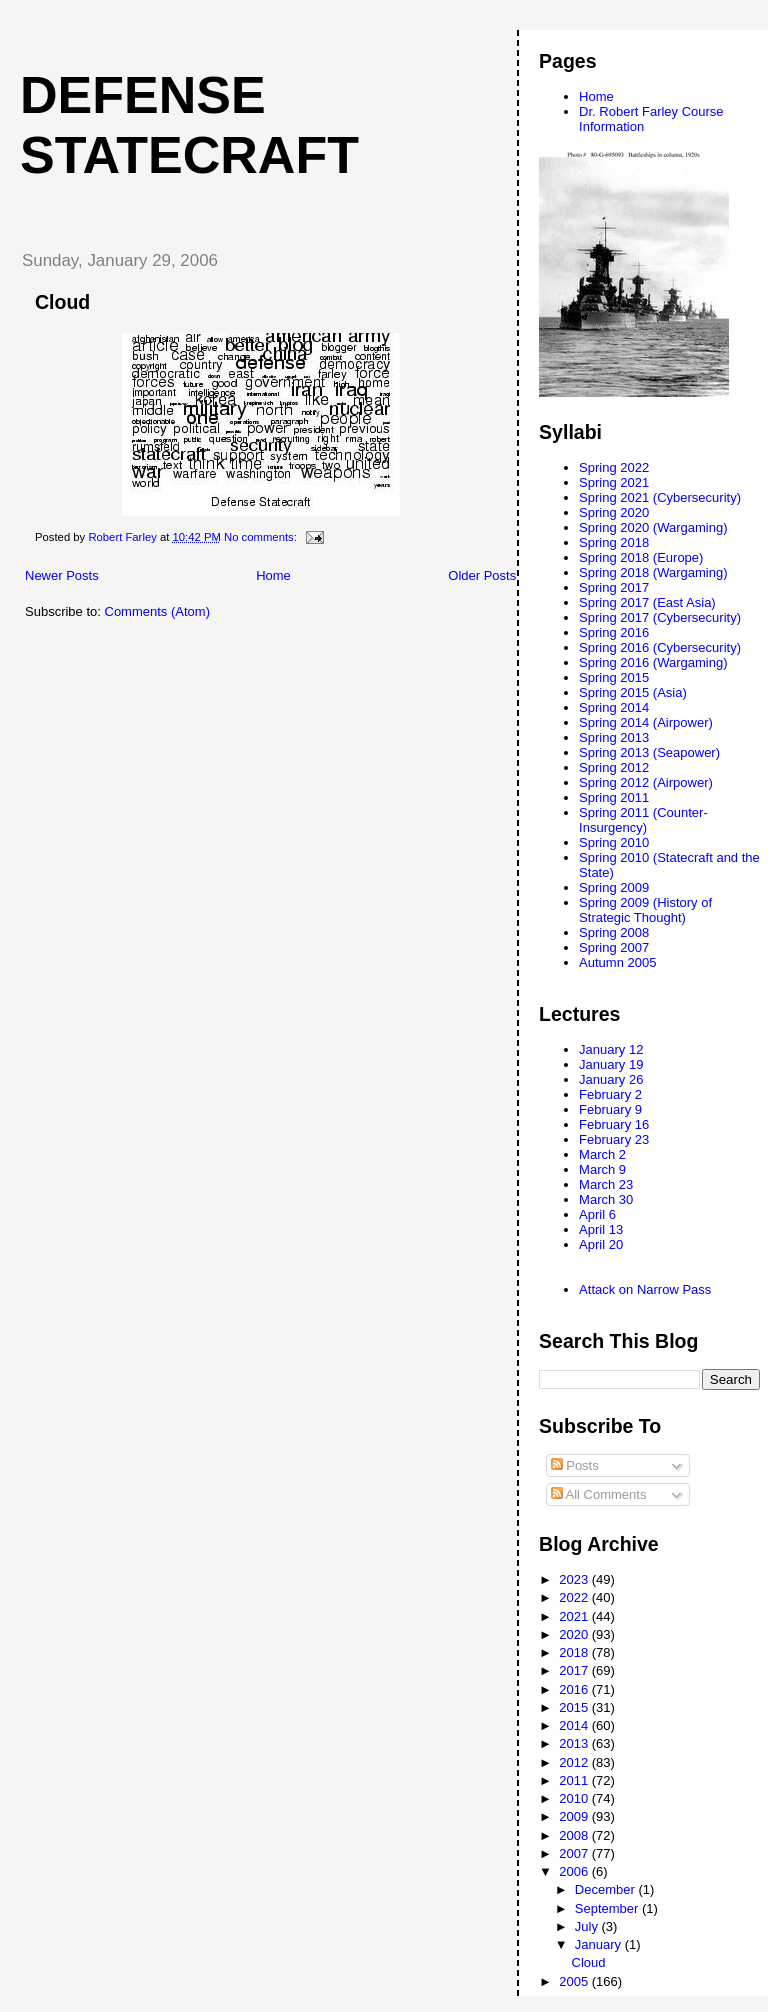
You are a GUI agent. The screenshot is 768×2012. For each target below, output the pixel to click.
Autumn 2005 (617, 962)
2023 (575, 1579)
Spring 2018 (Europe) (641, 557)
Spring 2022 (614, 467)
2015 (575, 1707)
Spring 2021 (614, 482)
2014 (575, 1725)
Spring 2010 (614, 842)
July (588, 1926)
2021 (575, 1616)
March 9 (602, 1169)
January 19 (611, 1064)
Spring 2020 (614, 512)
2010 (575, 1798)
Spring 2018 (614, 542)
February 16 (614, 1124)
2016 (575, 1689)
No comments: (262, 537)
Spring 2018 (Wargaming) (653, 572)
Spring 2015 (614, 677)
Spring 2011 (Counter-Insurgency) (643, 820)
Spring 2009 (614, 887)
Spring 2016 (614, 632)
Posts (575, 1465)
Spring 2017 (614, 587)
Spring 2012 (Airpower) (646, 782)
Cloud (62, 302)
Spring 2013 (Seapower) (649, 752)
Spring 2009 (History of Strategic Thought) (645, 910)
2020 (575, 1634)
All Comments (599, 1494)
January (600, 1944)
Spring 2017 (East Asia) (647, 602)
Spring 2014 (614, 707)
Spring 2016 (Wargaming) (653, 662)
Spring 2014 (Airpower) (646, 722)
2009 (575, 1816)
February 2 (610, 1094)
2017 (575, 1670)
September (608, 1908)
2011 (575, 1780)
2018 (575, 1652)
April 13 (601, 1229)
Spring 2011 (614, 797)
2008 (575, 1835)
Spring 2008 (614, 932)
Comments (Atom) (157, 611)
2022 (575, 1597)
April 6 (597, 1214)
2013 (575, 1743)
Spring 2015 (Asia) (633, 692)
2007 (575, 1853)
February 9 (610, 1109)
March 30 (606, 1199)
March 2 (602, 1154)
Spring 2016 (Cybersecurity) (660, 647)
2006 (575, 1871)
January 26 (611, 1079)
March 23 (606, 1184)
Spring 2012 (614, 767)
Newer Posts (62, 575)
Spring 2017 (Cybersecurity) (660, 617)
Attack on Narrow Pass (645, 1289)
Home (273, 575)
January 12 (611, 1049)
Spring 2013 (614, 737)
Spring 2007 (614, 947)
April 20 (601, 1244)
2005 (575, 1981)
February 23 (614, 1139)
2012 (575, 1762)
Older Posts (482, 575)
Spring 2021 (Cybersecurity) (660, 497)
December (607, 1889)
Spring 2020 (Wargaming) (653, 527)
